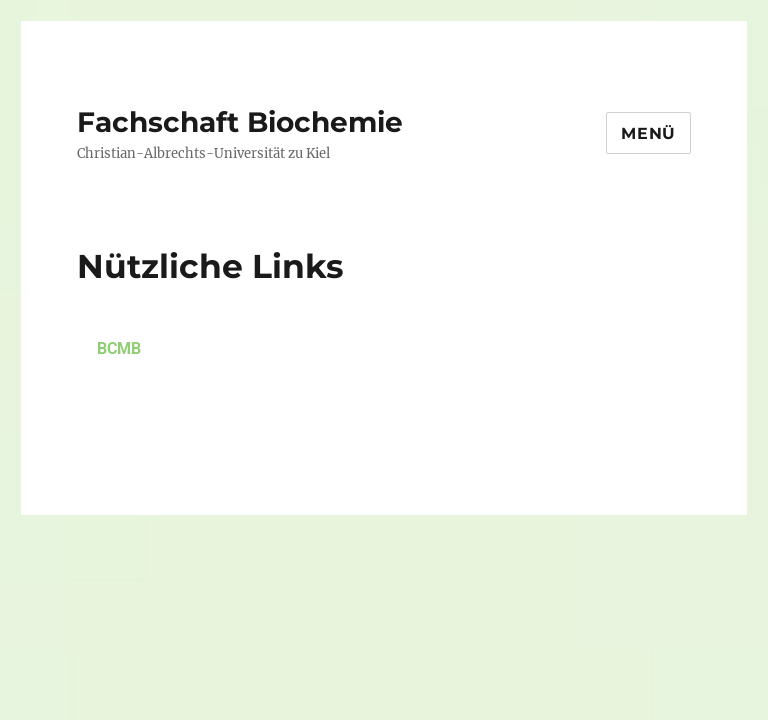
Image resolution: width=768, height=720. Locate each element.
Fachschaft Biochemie (240, 122)
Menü (648, 133)
